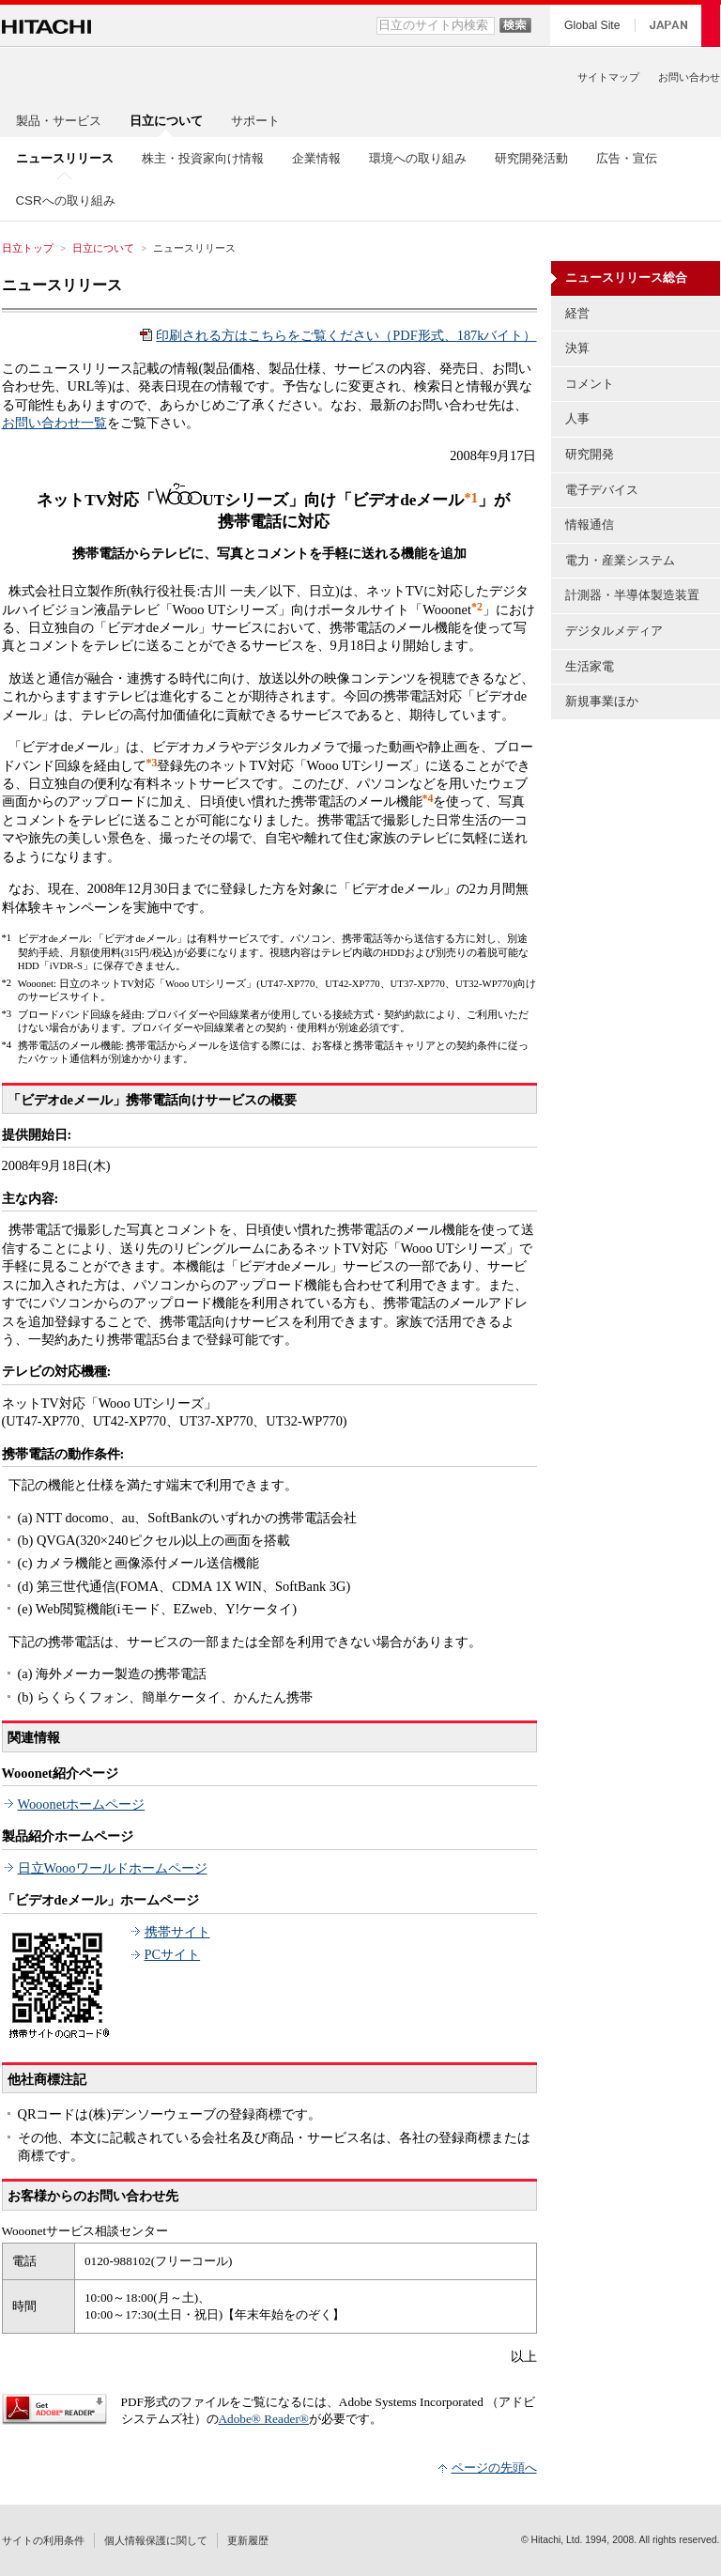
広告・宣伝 (626, 158)
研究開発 (589, 454)
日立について (103, 248)
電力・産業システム (620, 560)
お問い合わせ (689, 77)
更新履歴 (247, 2540)
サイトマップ (608, 77)
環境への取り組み (418, 158)
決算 (577, 348)
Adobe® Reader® (264, 2419)
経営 (577, 313)
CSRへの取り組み (65, 200)
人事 (577, 418)
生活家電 (589, 666)
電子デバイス (601, 490)
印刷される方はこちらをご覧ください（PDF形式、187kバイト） (346, 335)
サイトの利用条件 (43, 2540)
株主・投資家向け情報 (203, 158)
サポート (255, 121)
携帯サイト (177, 1931)
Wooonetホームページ (82, 1804)
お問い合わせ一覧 (54, 422)
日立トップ (28, 248)
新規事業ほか (601, 701)
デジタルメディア (614, 631)
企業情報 (316, 158)
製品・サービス (58, 121)
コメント (589, 384)
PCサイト (173, 1954)
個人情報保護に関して (155, 2540)
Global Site (592, 25)
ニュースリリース (62, 285)
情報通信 (589, 524)
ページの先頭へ (494, 2467)
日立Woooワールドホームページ (112, 1867)
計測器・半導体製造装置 (632, 595)
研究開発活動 (531, 158)
